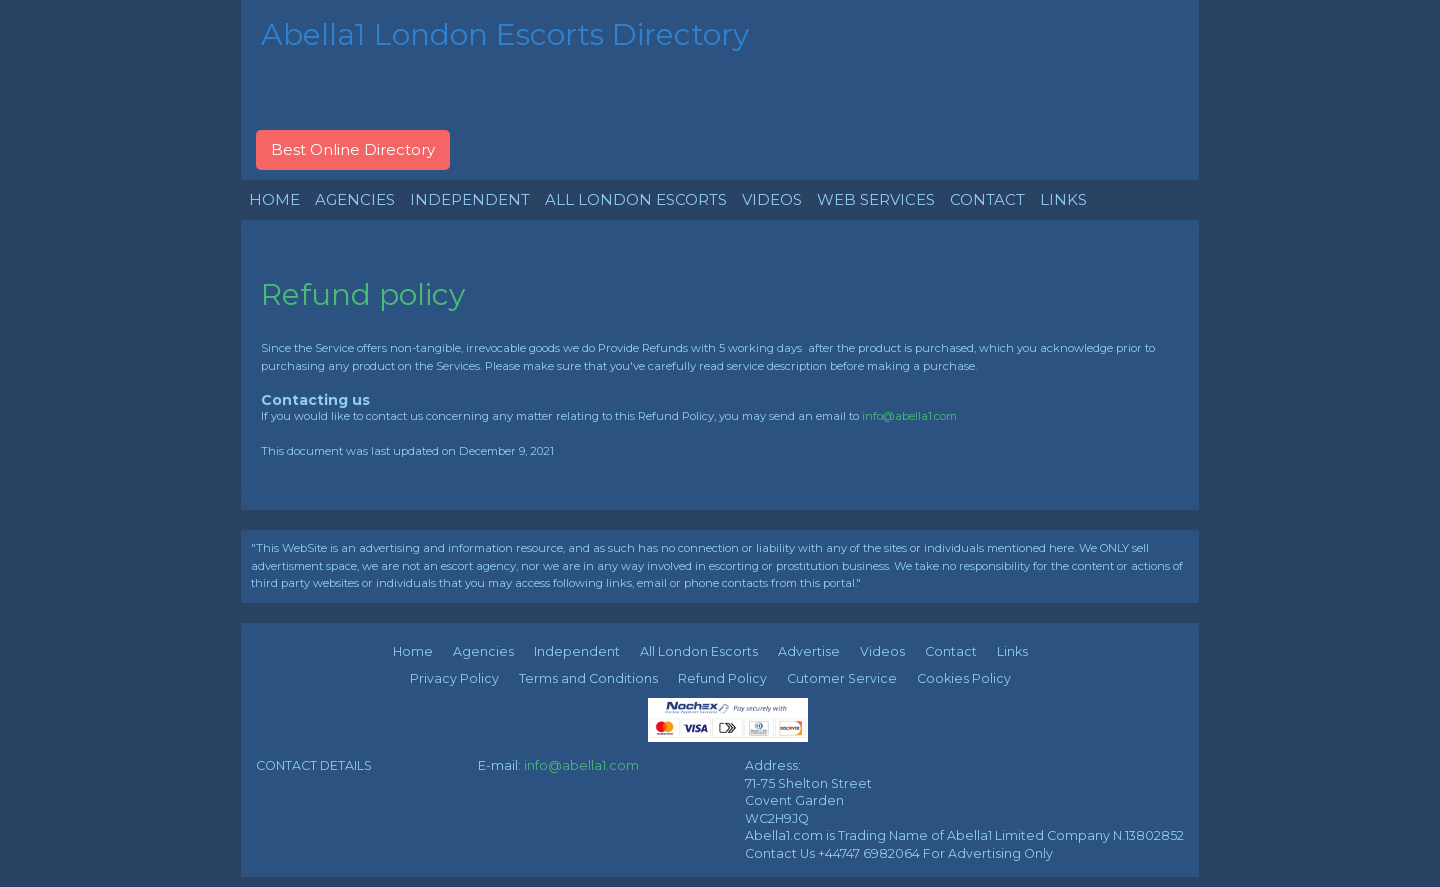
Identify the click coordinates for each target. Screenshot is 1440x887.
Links (1012, 651)
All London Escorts (699, 651)
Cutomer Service (842, 678)
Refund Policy (722, 678)
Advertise (809, 651)
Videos (882, 651)
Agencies (483, 651)
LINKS (1063, 199)
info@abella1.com (909, 416)
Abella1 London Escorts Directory (505, 34)
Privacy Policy (454, 678)
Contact (951, 651)
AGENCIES (355, 199)
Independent (577, 651)
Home (413, 651)
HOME (274, 199)
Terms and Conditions (588, 678)
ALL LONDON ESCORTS (636, 199)
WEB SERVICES (876, 199)
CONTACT (987, 199)
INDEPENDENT (470, 199)
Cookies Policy (964, 678)
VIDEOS (772, 199)
